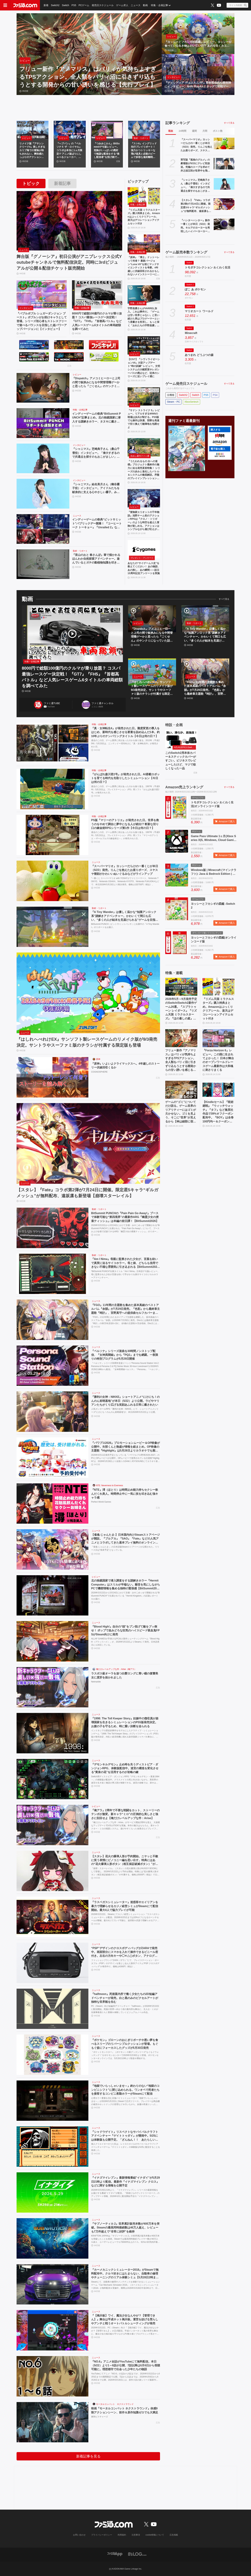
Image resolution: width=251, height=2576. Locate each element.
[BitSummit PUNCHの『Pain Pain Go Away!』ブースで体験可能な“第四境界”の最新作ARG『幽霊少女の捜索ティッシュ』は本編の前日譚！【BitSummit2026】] (52, 1228)
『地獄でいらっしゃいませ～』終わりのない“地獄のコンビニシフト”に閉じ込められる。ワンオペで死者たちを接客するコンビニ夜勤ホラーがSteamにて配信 (125, 2089)
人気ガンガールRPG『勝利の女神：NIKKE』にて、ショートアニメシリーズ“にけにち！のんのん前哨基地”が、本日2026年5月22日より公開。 (124, 1410)
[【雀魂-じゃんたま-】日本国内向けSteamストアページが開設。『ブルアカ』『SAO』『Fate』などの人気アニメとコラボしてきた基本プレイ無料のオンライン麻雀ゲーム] (52, 1549)
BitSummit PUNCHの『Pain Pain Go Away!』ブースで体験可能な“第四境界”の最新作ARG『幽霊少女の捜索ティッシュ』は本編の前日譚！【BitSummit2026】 (125, 1217)
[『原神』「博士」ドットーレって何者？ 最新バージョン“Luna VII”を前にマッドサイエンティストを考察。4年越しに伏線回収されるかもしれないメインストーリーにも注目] (144, 243)
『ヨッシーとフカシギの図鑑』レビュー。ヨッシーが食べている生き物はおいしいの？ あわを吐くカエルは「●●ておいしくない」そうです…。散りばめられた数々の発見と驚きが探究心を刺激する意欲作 (198, 44)
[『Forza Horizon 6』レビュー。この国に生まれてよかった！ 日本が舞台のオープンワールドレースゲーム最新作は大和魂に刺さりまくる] (218, 1038)
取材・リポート (141, 138)
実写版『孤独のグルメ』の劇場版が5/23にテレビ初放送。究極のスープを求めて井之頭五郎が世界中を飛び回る (195, 165)
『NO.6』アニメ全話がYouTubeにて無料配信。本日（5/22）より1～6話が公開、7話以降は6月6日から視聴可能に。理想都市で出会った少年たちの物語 (125, 2365)
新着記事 (62, 183)
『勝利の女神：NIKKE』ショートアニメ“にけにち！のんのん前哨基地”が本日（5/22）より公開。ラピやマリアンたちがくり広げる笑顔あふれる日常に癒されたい (125, 1400)
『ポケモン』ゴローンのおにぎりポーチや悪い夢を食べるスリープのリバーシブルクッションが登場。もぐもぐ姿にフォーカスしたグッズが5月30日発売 (124, 2043)
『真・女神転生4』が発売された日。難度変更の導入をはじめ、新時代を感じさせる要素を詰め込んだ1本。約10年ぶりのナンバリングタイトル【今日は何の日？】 (125, 732)
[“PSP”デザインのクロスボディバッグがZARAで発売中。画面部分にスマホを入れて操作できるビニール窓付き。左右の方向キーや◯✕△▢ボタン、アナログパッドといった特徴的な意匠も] (52, 1963)
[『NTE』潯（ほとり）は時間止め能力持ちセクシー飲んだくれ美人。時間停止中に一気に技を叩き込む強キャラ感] (52, 1503)
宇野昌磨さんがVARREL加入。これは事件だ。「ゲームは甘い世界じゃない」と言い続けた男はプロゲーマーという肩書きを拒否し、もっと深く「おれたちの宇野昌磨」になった (143, 317)
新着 (46, 5)
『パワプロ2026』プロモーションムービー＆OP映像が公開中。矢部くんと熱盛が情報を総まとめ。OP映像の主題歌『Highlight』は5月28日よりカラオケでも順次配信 (125, 1447)
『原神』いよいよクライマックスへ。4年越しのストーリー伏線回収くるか (125, 1065)
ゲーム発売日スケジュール (186, 384)
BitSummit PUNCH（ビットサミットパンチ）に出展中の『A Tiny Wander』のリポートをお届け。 (125, 925)
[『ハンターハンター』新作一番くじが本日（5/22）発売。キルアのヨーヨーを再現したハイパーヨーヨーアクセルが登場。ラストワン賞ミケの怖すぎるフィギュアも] (224, 224)
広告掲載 (174, 2535)
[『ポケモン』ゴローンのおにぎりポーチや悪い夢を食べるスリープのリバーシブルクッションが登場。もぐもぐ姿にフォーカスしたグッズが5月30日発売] (52, 2054)
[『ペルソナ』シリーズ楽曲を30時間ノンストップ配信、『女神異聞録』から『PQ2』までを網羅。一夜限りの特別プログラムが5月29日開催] (52, 1366)
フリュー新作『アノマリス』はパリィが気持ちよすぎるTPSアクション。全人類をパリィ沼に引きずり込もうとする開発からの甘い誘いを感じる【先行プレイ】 (87, 77)
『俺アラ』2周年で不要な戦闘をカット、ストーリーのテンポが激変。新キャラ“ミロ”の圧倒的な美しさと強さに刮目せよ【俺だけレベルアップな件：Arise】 (125, 1814)
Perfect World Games (101, 1502)
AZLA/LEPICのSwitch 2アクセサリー (185, 747)
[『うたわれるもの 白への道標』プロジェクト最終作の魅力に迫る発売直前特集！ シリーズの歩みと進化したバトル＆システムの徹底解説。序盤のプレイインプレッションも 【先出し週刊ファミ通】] (144, 447)
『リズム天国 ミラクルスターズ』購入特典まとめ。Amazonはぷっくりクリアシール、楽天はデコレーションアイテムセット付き (144, 216)
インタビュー (173, 77)
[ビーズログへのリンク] (137, 2553)
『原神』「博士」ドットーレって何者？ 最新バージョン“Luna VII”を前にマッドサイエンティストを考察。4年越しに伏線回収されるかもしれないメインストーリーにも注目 (143, 266)
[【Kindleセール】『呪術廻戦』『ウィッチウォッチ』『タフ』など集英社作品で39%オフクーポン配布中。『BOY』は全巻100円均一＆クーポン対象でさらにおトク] (218, 1090)
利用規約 (122, 2535)
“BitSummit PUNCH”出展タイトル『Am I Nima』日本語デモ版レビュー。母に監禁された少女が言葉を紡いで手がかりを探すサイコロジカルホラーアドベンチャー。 (125, 1274)
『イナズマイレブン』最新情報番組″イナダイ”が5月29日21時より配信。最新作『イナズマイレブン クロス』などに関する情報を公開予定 (125, 2181)
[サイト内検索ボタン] (237, 5)
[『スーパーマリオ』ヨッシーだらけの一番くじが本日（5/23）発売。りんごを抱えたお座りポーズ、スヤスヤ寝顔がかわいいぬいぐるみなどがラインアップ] (224, 143)
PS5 (73, 5)
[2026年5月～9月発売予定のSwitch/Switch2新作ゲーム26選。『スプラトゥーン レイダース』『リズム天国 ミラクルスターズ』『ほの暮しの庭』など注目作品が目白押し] (181, 987)
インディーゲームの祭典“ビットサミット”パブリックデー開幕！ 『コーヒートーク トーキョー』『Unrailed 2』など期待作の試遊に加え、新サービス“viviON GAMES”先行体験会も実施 (97, 523)
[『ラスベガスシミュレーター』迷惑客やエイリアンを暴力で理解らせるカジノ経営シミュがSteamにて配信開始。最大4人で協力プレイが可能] (52, 1917)
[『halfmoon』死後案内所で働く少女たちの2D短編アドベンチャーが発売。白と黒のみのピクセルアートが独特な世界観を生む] (52, 2009)
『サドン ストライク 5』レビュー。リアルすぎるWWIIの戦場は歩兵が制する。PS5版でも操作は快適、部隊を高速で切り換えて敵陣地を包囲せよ (144, 419)
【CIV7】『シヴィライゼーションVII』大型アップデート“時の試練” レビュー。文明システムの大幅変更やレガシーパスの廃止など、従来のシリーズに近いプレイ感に (144, 368)
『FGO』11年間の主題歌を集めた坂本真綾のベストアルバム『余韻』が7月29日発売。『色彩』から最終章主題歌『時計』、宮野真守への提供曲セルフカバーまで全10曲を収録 (205, 688)
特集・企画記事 (159, 5)
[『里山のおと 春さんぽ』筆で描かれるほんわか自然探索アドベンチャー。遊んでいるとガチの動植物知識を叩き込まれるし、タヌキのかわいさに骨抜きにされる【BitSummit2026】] (43, 564)
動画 (145, 5)
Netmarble (96, 1682)
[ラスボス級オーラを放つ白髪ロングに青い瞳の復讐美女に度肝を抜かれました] (52, 1687)
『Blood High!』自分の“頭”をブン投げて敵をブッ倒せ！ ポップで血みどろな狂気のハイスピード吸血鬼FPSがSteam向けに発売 (125, 1630)
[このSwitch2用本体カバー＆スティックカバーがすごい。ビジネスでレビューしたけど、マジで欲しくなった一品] (181, 739)
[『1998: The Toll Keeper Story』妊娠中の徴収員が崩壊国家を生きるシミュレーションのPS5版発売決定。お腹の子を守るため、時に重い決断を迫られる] (52, 1733)
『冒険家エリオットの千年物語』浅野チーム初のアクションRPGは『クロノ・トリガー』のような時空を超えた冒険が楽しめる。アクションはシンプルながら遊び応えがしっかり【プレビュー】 (143, 521)
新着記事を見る (88, 2456)
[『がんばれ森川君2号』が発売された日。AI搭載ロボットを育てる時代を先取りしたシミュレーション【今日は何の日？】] (52, 789)
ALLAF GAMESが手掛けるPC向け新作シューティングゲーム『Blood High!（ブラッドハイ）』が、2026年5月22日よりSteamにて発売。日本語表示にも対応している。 (125, 1641)
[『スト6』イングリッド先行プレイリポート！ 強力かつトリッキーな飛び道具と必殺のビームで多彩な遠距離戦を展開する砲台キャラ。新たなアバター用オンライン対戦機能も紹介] (144, 130)
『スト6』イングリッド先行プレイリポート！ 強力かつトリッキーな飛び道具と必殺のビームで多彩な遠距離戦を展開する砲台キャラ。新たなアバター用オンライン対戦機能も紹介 (144, 150)
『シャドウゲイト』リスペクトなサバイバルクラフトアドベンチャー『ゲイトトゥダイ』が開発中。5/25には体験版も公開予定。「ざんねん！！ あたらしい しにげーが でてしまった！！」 (124, 2136)
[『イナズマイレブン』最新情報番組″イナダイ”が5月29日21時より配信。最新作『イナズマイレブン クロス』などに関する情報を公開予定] (52, 2192)
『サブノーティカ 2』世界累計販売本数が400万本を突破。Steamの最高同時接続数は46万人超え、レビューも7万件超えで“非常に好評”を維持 (125, 2227)
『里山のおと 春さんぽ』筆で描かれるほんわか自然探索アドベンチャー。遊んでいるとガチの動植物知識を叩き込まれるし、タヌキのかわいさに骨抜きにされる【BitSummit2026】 (96, 559)
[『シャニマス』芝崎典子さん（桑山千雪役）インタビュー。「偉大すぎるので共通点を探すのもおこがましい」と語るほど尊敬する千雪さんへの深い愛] (43, 458)
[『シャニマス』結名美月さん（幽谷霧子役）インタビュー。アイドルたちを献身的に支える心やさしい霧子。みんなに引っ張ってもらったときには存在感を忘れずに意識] (43, 493)
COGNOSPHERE (99, 1072)
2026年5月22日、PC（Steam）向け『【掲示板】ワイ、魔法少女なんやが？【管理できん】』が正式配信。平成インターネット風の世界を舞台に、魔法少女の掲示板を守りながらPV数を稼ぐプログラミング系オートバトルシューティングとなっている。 (125, 2330)
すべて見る (229, 123)
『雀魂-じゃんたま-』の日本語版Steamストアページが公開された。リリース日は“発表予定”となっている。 (125, 1548)
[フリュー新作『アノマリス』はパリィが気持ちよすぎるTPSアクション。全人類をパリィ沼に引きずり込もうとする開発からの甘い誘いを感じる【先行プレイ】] (89, 54)
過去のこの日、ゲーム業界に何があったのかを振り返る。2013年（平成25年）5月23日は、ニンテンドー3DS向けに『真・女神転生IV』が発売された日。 (125, 743)
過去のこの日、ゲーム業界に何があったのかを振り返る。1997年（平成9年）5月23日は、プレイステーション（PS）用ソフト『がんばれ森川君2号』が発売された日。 (125, 789)
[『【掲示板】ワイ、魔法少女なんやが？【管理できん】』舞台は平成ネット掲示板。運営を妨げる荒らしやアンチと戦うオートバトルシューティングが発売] (52, 2330)
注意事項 (136, 2535)
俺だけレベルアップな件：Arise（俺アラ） (116, 1669)
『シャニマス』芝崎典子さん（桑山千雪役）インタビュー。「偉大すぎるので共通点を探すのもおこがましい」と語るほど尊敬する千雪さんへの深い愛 (96, 453)
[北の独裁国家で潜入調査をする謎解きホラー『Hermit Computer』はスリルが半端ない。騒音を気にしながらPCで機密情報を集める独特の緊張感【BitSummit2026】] (52, 1595)
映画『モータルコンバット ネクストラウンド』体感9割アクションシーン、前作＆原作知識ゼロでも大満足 (124, 2410)
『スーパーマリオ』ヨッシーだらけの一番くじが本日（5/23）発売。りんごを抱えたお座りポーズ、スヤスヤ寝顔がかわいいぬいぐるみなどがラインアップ (196, 145)
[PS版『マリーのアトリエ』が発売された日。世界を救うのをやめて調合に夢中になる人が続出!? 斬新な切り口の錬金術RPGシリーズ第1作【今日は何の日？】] (52, 835)
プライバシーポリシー (101, 2535)
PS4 (215, 395)
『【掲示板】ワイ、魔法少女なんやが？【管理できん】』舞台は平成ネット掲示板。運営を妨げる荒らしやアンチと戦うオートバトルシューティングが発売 (124, 2319)
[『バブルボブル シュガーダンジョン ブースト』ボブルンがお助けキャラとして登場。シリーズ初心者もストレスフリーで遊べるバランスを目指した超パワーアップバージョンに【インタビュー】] (42, 294)
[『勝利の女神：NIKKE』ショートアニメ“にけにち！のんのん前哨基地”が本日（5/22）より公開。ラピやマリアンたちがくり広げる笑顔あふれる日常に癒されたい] (52, 1411)
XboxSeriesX (191, 401)
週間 (194, 130)
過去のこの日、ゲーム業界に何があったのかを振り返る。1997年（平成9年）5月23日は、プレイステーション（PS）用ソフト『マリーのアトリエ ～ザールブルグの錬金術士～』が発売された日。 (125, 835)
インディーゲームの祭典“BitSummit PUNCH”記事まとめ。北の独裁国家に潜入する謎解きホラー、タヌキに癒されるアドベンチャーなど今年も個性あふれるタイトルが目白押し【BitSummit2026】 (96, 418)
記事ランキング (177, 123)
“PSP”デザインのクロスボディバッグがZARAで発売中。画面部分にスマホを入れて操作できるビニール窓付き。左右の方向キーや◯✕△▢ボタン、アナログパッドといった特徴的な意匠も (124, 1952)
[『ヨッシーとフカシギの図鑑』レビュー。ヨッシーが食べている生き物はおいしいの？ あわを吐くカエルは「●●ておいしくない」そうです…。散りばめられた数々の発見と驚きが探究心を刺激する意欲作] (198, 33)
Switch (65, 5)
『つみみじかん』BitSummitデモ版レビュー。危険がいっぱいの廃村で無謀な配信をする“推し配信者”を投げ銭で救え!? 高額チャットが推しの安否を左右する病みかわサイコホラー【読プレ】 (107, 150)
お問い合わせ (79, 2535)
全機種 (170, 395)
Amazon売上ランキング (184, 787)
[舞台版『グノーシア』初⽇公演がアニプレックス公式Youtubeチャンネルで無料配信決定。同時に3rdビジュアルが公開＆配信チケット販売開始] (69, 220)
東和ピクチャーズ (99, 2416)
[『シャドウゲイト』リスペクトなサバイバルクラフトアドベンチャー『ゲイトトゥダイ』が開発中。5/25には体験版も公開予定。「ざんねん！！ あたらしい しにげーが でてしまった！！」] (52, 2146)
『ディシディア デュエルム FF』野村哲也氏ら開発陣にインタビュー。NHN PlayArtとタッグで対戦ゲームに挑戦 (198, 85)
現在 (170, 130)
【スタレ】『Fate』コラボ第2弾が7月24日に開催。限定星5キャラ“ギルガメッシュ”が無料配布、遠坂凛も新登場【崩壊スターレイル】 (196, 206)
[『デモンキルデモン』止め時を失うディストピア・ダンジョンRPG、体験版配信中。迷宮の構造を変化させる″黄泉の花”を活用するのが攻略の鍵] (52, 1779)
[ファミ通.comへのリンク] (25, 5)
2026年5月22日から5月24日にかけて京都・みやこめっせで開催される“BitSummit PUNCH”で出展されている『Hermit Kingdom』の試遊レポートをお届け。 (125, 1595)
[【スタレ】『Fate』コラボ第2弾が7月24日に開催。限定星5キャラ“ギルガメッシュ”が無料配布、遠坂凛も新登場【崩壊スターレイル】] (224, 204)
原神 (98, 1059)
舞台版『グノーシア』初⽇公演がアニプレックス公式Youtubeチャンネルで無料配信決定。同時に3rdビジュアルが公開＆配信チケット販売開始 (69, 262)
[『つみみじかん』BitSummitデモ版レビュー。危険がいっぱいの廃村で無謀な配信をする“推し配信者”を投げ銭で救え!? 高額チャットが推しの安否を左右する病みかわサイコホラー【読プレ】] (107, 130)
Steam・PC (173, 401)
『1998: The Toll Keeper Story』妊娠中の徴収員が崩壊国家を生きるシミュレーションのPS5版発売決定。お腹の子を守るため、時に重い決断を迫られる (124, 1722)
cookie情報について (155, 2535)
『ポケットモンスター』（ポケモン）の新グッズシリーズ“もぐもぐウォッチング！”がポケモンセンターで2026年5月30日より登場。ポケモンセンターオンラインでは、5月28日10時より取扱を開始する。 (125, 2055)
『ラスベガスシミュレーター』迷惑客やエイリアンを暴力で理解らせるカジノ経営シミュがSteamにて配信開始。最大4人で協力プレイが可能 (124, 1906)
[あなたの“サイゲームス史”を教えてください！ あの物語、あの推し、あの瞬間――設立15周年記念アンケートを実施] (144, 549)
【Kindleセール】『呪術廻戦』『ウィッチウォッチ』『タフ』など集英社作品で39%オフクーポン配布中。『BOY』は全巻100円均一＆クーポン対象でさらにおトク (218, 1111)
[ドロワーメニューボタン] (5, 5)
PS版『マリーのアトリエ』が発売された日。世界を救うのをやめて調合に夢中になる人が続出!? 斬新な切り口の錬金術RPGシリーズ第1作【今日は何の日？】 (125, 824)
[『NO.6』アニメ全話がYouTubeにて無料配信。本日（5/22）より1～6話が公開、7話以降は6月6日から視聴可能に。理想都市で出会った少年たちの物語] (52, 2376)
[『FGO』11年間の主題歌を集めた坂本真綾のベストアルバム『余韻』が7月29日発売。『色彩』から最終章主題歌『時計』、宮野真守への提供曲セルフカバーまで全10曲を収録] (205, 671)
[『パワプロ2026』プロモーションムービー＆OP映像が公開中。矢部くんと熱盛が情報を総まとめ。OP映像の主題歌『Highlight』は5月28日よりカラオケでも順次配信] (52, 1457)
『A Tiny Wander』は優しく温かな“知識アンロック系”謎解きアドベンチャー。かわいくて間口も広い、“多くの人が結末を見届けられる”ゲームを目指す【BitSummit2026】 (205, 635)
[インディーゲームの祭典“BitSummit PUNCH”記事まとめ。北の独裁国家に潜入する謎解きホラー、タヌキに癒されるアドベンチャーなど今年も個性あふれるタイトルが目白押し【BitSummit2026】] (43, 423)
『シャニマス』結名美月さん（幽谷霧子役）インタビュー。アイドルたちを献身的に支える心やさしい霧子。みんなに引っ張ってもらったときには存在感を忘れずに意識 (96, 488)
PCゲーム (84, 5)
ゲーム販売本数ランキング (186, 252)
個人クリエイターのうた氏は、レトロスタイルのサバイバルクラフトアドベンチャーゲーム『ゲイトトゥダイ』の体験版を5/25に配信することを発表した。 (125, 2147)
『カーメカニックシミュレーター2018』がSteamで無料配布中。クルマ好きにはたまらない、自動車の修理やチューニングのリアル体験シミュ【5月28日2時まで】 (125, 2274)
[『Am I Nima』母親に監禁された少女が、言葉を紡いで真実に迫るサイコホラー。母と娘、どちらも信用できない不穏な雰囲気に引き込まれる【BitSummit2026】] (52, 1274)
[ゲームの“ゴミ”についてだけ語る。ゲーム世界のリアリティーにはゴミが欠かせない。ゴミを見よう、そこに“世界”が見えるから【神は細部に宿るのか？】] (181, 1090)
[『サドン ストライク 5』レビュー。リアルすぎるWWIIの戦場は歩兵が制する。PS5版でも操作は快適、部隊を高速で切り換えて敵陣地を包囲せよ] (144, 396)
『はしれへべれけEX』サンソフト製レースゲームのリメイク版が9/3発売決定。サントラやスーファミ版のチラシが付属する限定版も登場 (152, 688)
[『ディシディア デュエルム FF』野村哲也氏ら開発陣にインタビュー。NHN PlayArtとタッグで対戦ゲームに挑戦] (198, 74)
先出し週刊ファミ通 (139, 456)
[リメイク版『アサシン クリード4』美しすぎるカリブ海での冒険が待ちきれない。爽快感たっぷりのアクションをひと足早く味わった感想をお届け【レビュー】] (32, 130)
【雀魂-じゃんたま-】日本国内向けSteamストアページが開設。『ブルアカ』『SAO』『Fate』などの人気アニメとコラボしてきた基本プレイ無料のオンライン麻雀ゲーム (125, 1539)
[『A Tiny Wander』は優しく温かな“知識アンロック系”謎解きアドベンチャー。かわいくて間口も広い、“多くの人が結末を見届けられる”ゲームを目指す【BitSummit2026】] (205, 618)
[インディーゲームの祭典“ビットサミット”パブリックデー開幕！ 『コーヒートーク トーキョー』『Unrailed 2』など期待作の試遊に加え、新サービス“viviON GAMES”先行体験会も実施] (43, 529)
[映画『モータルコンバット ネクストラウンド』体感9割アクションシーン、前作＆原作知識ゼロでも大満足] (52, 2422)
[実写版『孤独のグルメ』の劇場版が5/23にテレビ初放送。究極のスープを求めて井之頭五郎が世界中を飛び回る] (224, 164)
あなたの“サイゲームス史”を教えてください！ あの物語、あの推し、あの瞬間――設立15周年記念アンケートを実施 (144, 568)
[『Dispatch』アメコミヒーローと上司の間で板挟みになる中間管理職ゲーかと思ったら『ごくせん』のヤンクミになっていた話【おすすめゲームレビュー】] (43, 388)
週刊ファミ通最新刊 (184, 421)
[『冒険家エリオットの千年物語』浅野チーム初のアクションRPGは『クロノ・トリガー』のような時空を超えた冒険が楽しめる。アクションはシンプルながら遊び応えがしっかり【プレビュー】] (144, 498)
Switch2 (55, 5)
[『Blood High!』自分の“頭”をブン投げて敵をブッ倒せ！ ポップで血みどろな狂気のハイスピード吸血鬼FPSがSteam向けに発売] (52, 1641)
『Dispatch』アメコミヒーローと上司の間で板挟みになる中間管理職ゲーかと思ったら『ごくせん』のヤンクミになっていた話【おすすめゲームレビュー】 (96, 382)
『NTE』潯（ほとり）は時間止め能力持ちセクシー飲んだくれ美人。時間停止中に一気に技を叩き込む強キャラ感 (124, 1493)
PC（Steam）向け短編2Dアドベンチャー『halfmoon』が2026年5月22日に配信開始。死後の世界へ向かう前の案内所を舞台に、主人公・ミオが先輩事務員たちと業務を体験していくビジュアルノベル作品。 (125, 2009)
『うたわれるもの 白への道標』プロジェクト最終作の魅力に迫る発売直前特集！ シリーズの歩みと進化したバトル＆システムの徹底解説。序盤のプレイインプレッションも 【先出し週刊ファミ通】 (144, 470)
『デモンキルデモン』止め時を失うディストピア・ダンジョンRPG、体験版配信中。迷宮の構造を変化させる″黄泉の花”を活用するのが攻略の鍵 (125, 1768)
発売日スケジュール (103, 5)
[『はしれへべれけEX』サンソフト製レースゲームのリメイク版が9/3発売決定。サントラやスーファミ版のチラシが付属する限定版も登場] (152, 671)
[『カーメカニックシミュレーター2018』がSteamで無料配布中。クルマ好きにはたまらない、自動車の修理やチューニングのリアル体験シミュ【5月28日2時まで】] (52, 2284)
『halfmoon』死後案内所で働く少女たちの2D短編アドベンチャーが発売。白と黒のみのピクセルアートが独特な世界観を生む (124, 1997)
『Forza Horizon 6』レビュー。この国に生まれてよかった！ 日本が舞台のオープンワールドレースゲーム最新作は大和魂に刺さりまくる (218, 1060)
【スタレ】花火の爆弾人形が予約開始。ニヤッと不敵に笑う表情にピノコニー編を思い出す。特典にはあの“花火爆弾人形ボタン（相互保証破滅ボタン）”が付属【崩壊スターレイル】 (124, 1860)
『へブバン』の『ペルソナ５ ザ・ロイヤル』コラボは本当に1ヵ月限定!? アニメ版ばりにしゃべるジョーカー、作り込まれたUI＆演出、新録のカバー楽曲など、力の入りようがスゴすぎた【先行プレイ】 (69, 150)
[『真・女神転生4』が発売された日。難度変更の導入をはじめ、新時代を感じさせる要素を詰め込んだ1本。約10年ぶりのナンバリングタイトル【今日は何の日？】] (52, 743)
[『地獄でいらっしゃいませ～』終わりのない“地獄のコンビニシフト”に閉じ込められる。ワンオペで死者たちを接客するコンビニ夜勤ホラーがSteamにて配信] (52, 2100)
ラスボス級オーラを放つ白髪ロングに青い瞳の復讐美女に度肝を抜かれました (124, 1675)
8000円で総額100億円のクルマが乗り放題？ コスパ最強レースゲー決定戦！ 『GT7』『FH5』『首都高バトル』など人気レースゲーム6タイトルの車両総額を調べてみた (97, 321)
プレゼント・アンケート (141, 558)
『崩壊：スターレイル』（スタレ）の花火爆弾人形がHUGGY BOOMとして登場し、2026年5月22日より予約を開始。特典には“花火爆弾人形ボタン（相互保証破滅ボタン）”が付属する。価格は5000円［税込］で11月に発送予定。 (125, 1871)
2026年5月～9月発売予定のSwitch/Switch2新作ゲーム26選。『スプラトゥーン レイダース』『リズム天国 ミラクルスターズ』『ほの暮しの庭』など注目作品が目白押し (181, 1008)
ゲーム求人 (122, 5)
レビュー (25, 60)
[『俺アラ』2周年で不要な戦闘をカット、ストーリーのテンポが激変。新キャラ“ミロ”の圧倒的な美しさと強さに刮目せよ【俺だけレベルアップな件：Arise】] (52, 1825)
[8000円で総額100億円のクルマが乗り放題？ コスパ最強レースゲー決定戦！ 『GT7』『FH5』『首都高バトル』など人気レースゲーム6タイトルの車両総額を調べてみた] (97, 294)
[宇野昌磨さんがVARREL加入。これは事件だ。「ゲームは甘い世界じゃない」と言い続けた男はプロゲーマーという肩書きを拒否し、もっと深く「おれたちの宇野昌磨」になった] (144, 294)
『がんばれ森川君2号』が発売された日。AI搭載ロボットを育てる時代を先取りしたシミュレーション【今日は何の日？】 (125, 778)
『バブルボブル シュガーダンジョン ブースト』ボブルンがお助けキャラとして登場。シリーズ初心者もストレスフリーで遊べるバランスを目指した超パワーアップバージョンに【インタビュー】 (42, 321)
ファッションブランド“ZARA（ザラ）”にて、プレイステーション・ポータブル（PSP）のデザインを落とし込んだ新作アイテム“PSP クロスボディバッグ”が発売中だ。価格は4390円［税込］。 (125, 1963)
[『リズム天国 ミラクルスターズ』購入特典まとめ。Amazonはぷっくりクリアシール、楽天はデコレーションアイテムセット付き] (144, 196)
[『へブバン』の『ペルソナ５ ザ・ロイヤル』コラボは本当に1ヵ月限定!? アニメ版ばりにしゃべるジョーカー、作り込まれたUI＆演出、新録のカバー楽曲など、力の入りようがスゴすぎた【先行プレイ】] (70, 130)
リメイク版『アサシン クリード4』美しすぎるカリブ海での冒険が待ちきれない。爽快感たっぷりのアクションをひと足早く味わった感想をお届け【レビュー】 (32, 150)
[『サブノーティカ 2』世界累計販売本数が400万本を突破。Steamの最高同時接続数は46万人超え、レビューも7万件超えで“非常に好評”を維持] (52, 2238)
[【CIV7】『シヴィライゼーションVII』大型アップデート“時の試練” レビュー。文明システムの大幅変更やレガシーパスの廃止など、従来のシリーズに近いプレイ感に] (144, 345)
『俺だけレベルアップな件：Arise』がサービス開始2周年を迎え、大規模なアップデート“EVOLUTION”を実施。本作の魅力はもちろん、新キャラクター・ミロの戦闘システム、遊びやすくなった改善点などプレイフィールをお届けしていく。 (125, 1825)
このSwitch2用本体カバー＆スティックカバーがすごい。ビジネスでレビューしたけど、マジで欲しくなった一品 (180, 760)
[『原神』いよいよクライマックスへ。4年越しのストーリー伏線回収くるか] (52, 1077)
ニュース (135, 5)
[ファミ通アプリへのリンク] (114, 2553)
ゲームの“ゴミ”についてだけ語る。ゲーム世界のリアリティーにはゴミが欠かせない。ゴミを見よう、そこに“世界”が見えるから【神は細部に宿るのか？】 (180, 1111)
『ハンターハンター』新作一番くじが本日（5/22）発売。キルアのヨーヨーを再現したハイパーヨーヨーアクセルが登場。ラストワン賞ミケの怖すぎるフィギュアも (195, 226)
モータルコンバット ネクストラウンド (115, 2404)
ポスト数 (218, 130)
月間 (204, 130)
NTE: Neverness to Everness (109, 1485)
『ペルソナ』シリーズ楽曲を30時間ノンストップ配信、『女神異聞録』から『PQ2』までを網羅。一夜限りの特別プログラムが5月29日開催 (124, 1355)
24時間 (182, 130)
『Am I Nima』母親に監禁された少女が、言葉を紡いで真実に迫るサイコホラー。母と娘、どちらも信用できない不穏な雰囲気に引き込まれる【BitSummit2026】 (124, 1263)
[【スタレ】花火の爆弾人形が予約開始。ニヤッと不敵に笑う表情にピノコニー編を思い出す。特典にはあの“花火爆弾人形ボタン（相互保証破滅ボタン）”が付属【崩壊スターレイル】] (52, 1871)
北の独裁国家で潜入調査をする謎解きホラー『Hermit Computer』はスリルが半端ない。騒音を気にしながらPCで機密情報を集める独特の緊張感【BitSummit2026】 (125, 1584)
